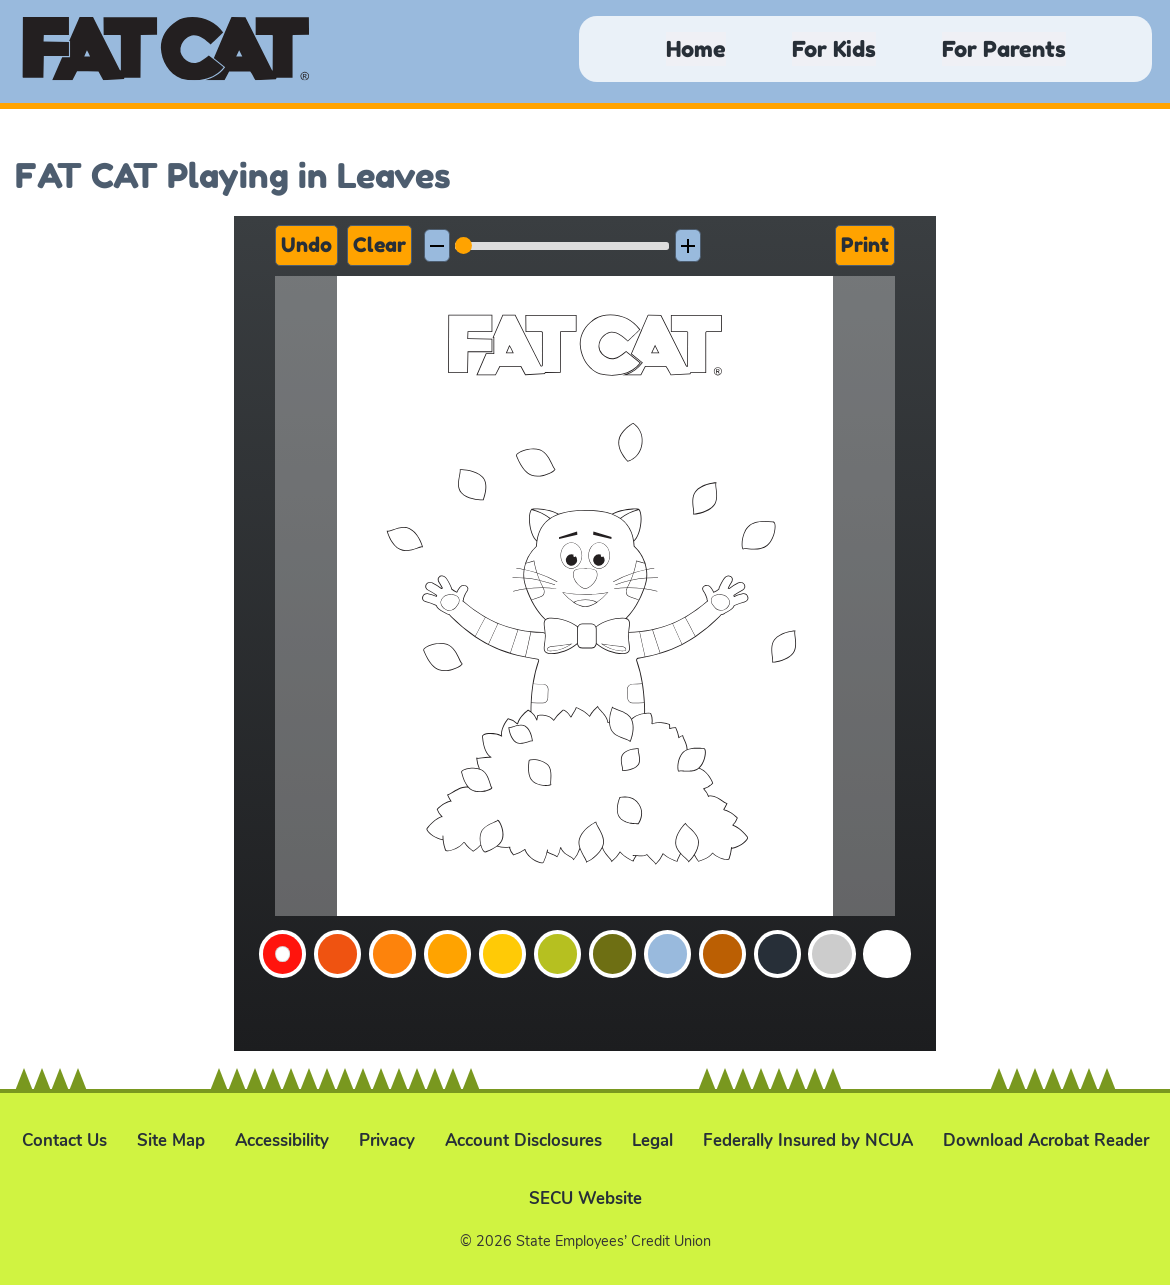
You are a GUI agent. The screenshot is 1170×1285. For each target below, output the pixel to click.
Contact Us (64, 1140)
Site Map (171, 1140)
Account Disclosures (523, 1140)
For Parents (1004, 48)
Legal (652, 1140)
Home (696, 48)
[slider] (562, 246)
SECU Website (585, 1198)
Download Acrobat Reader (1046, 1140)
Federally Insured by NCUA (808, 1140)
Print (865, 245)
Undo (306, 245)
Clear (379, 245)
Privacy (387, 1140)
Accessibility (282, 1140)
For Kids (834, 48)
